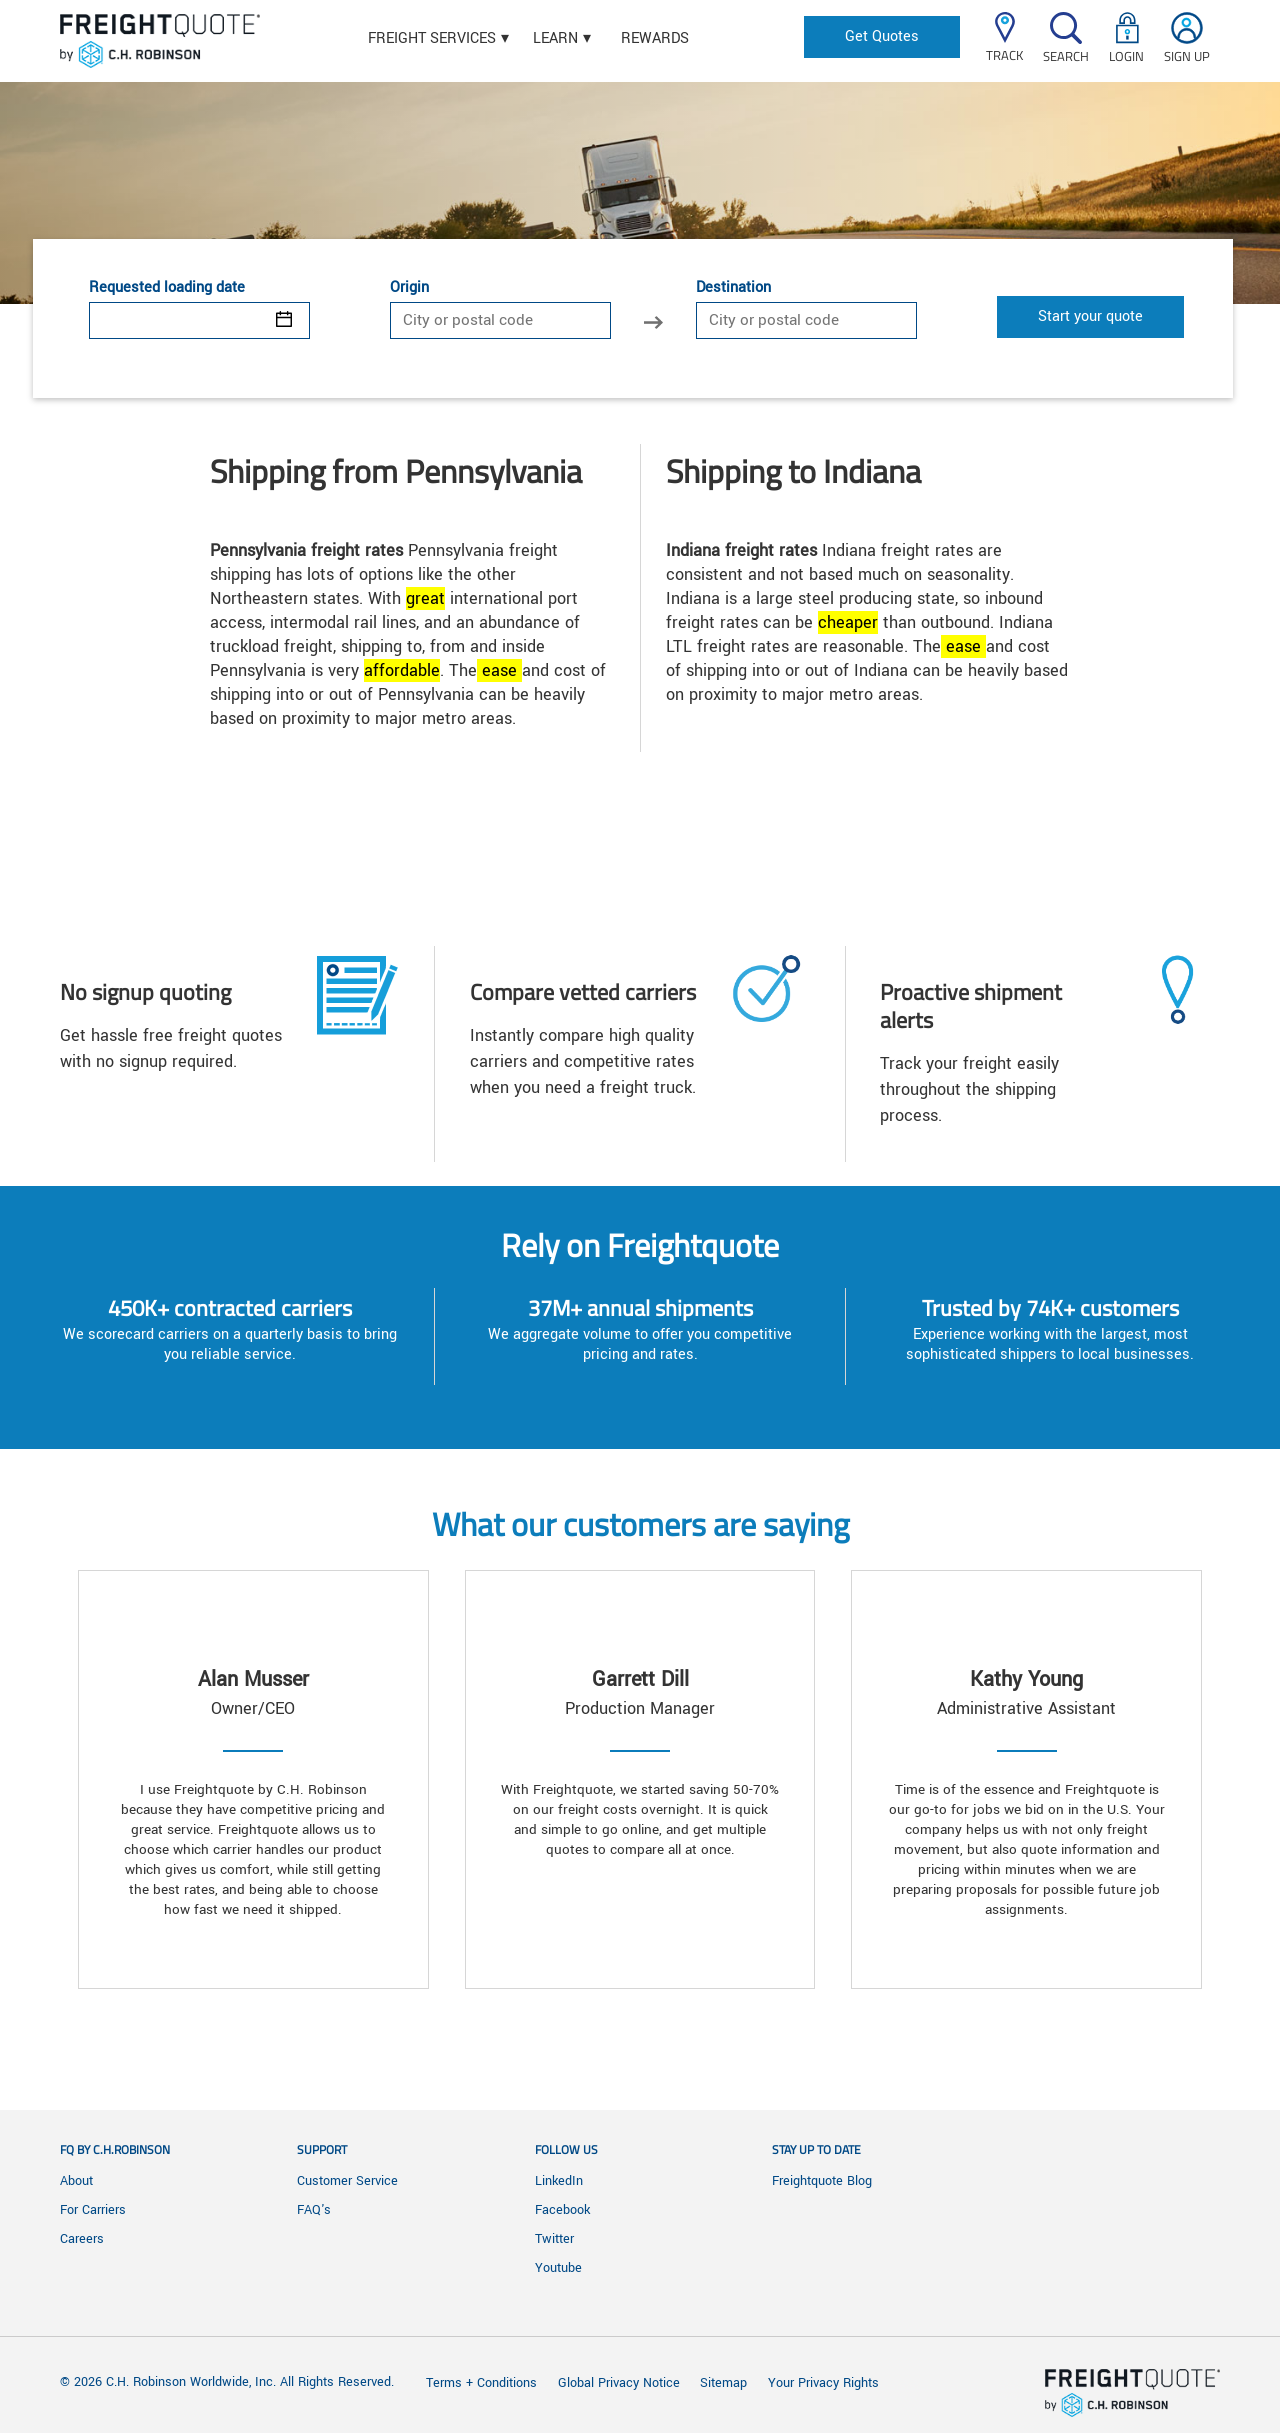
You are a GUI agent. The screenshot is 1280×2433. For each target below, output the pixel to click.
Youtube (558, 2268)
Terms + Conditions (481, 2383)
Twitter (554, 2239)
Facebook (562, 2210)
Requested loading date (167, 288)
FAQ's (314, 2210)
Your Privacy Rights (823, 2383)
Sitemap (723, 2383)
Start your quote (1090, 316)
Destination (733, 288)
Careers (82, 2239)
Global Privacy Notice (621, 2383)
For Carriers (93, 2210)
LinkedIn (559, 2181)
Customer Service (347, 2181)
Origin (409, 288)
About (76, 2181)
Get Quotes (882, 36)
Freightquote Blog (822, 2181)
